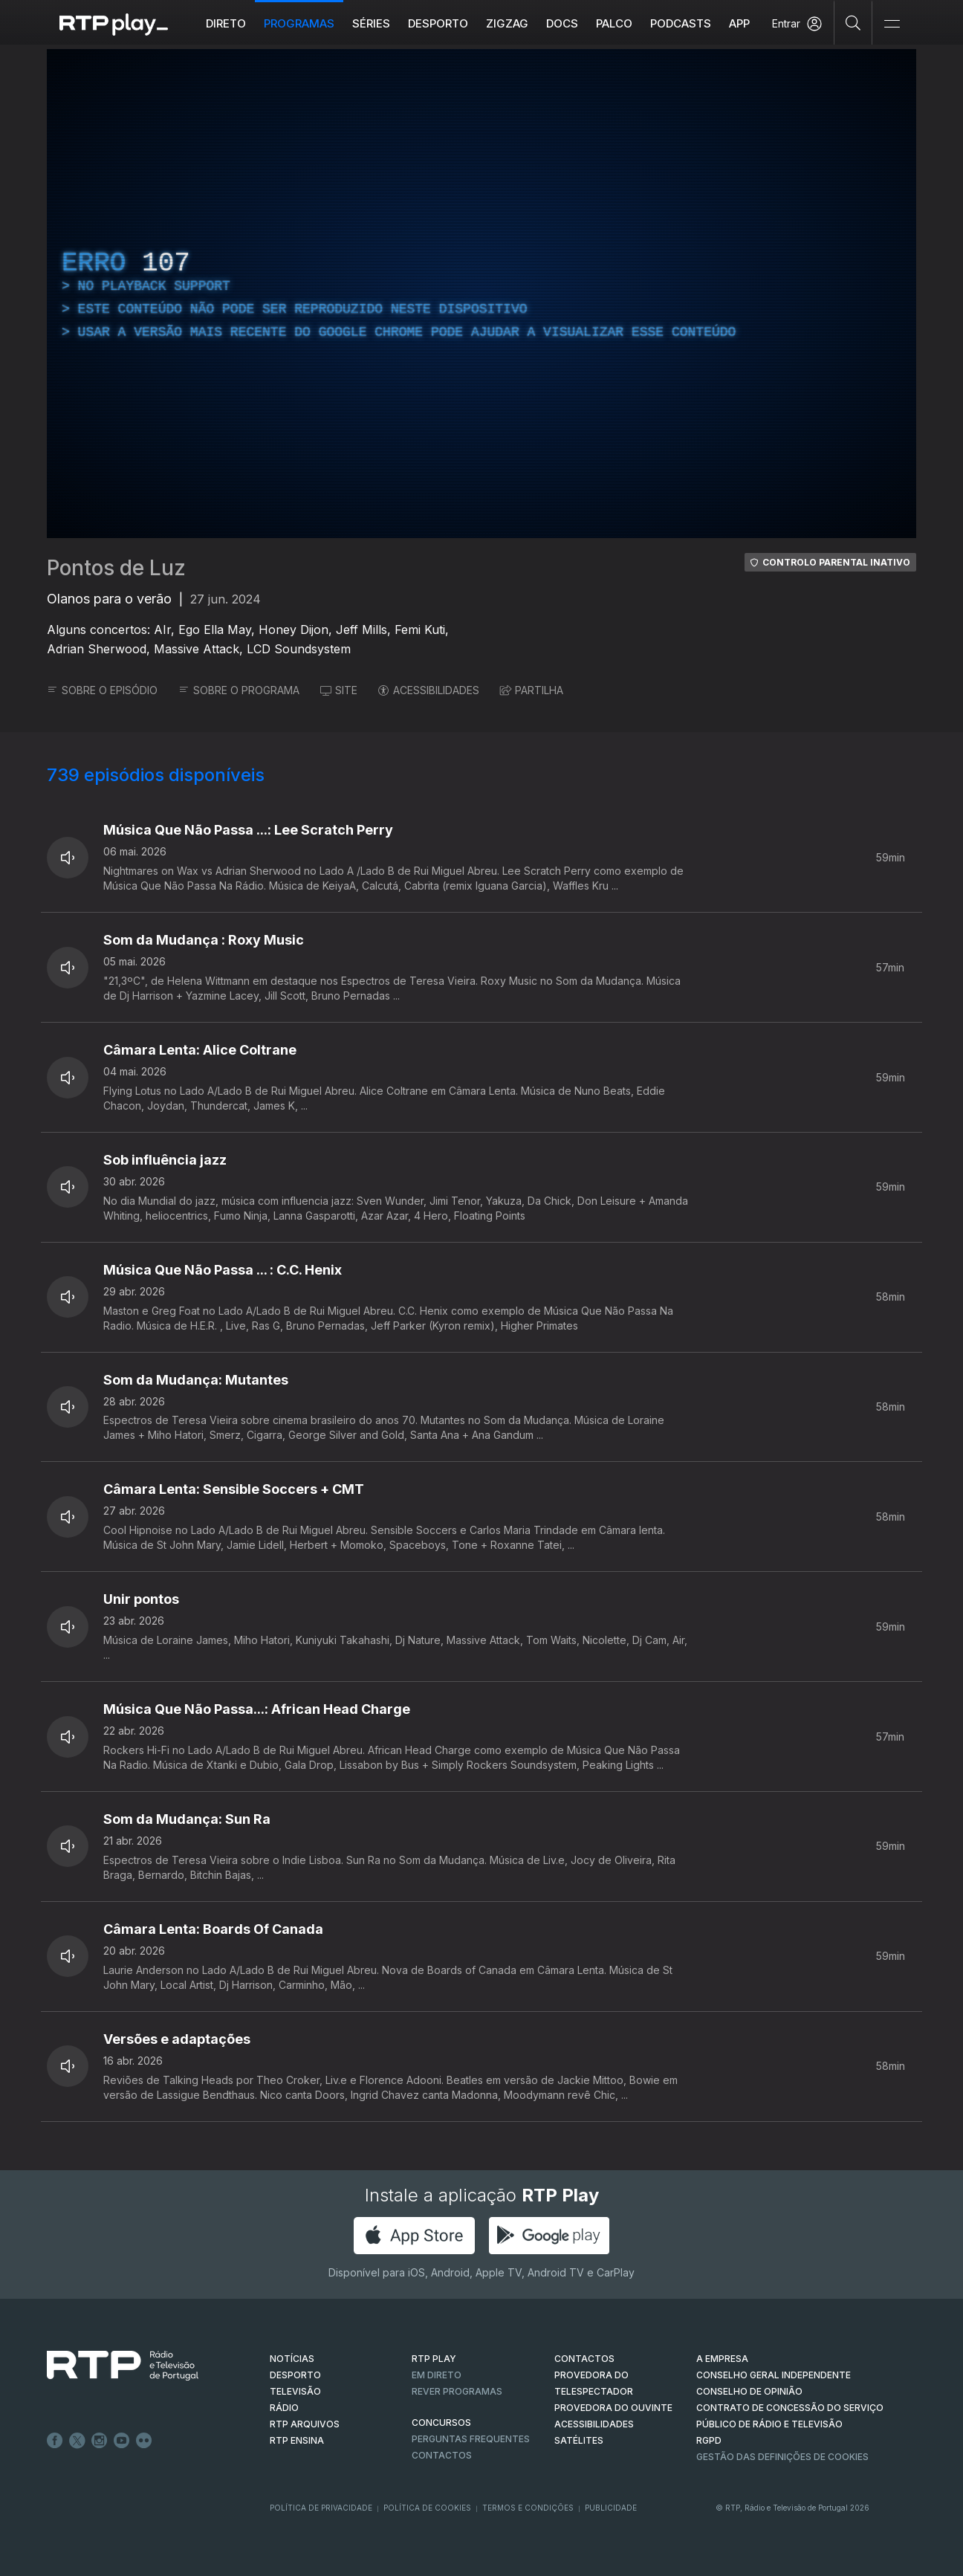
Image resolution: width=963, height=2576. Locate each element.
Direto (226, 23)
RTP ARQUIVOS (305, 2424)
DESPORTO (295, 2375)
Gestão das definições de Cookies (782, 2456)
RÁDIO (284, 2407)
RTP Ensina (297, 2440)
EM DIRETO (436, 2375)
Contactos (442, 2455)
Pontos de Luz (116, 567)
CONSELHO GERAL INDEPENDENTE (773, 2375)
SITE (338, 690)
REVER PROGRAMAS (457, 2391)
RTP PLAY (434, 2358)
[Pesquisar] (853, 22)
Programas (299, 23)
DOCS (562, 23)
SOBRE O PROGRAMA (238, 690)
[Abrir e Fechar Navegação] (891, 24)
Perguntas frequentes (471, 2438)
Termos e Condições (528, 2507)
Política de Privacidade (321, 2507)
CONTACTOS (584, 2358)
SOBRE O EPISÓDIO (102, 690)
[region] (481, 293)
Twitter (77, 2441)
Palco (614, 23)
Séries (371, 23)
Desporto (438, 23)
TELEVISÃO (295, 2391)
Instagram (99, 2441)
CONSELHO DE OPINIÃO (749, 2391)
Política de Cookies (427, 2507)
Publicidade (611, 2507)
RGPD (709, 2440)
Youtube (122, 2441)
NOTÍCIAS (292, 2358)
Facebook (55, 2441)
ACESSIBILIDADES (428, 690)
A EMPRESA (722, 2358)
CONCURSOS (441, 2422)
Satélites (578, 2440)
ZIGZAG (507, 23)
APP (739, 23)
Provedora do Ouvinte (613, 2407)
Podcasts (680, 23)
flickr (144, 2441)
